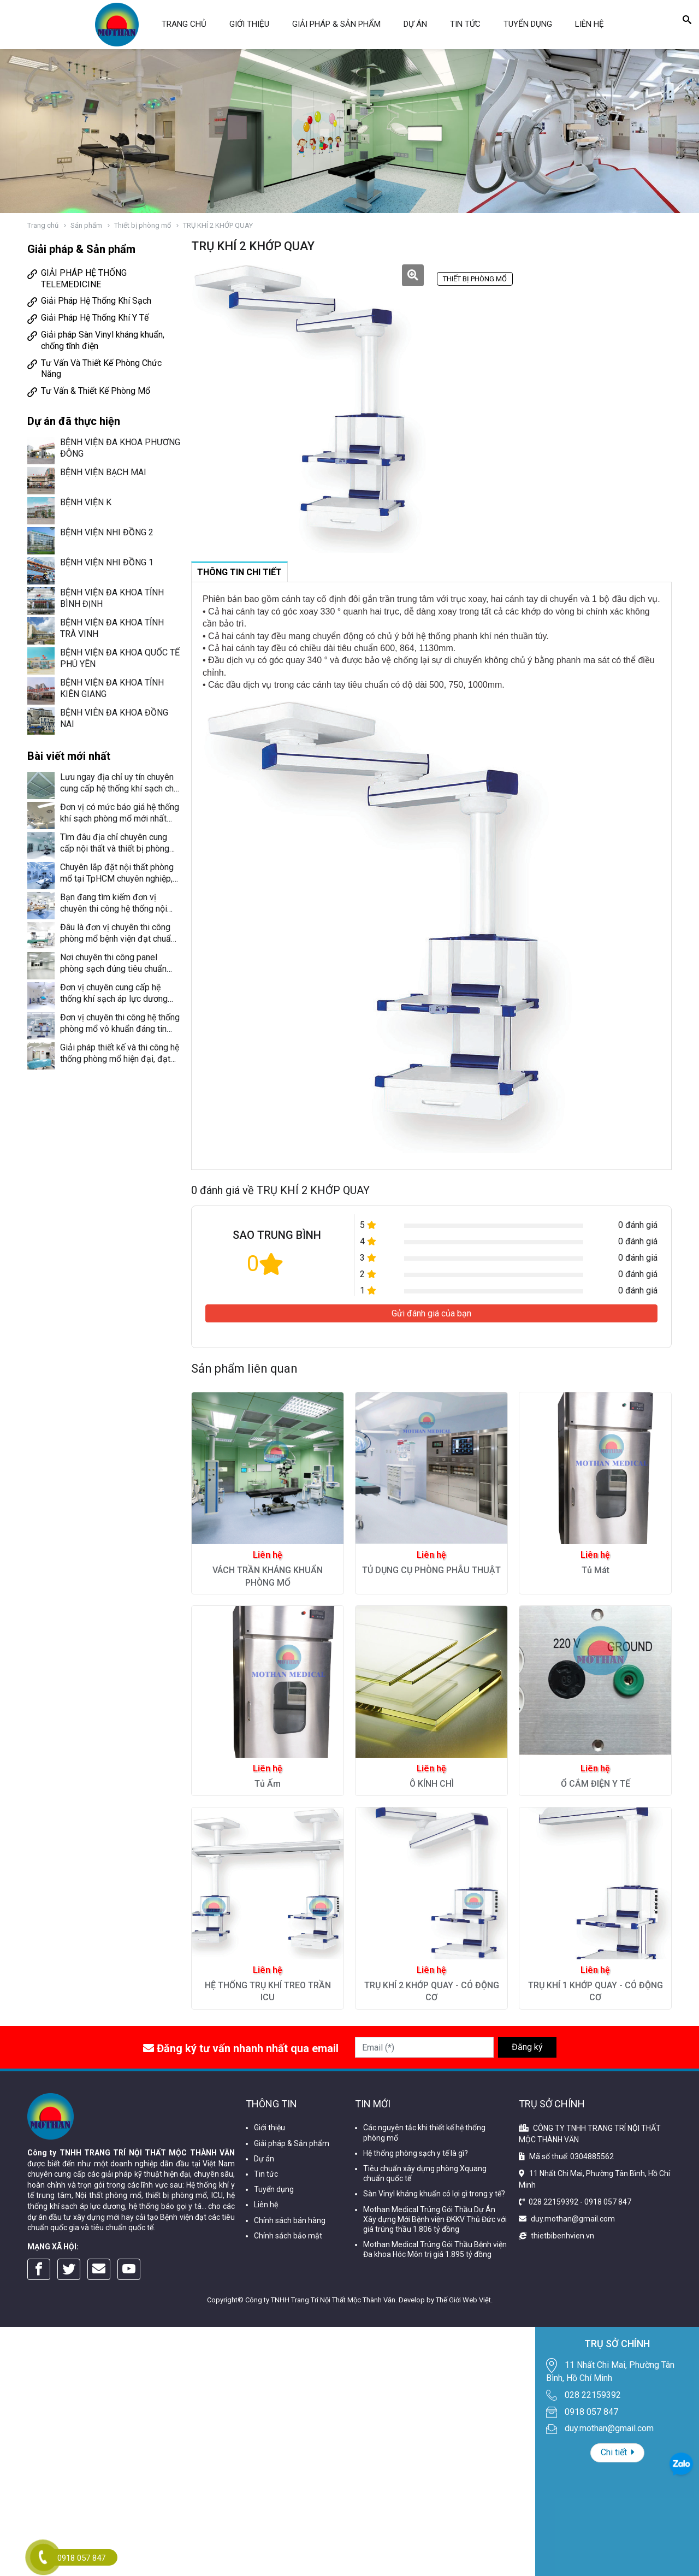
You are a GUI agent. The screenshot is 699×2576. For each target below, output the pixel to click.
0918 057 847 (607, 2201)
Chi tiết (617, 2452)
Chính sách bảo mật (288, 2235)
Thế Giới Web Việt (463, 2300)
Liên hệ (589, 24)
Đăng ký (527, 2047)
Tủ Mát (595, 1570)
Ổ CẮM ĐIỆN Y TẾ (595, 1784)
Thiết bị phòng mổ (142, 225)
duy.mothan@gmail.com (573, 2218)
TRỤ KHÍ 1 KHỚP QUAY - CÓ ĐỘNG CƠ (595, 1991)
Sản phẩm (86, 225)
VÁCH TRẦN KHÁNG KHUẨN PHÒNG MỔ (267, 1576)
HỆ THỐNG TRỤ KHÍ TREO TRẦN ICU (268, 1991)
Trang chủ (184, 24)
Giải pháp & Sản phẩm (336, 24)
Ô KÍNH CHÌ (432, 1784)
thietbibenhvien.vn (562, 2235)
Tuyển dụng (527, 24)
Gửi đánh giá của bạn (431, 1313)
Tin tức (465, 24)
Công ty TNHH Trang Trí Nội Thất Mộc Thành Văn (320, 2300)
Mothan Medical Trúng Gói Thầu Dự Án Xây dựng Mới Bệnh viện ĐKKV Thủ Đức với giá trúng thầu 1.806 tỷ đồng (435, 2219)
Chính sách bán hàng (289, 2220)
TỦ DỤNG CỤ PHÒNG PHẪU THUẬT (431, 1570)
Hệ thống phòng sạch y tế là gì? (415, 2153)
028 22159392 (553, 2201)
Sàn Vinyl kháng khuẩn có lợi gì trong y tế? (434, 2193)
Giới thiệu (249, 24)
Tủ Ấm (267, 1784)
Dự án (415, 24)
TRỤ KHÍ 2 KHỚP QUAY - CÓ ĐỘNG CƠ (431, 1991)
